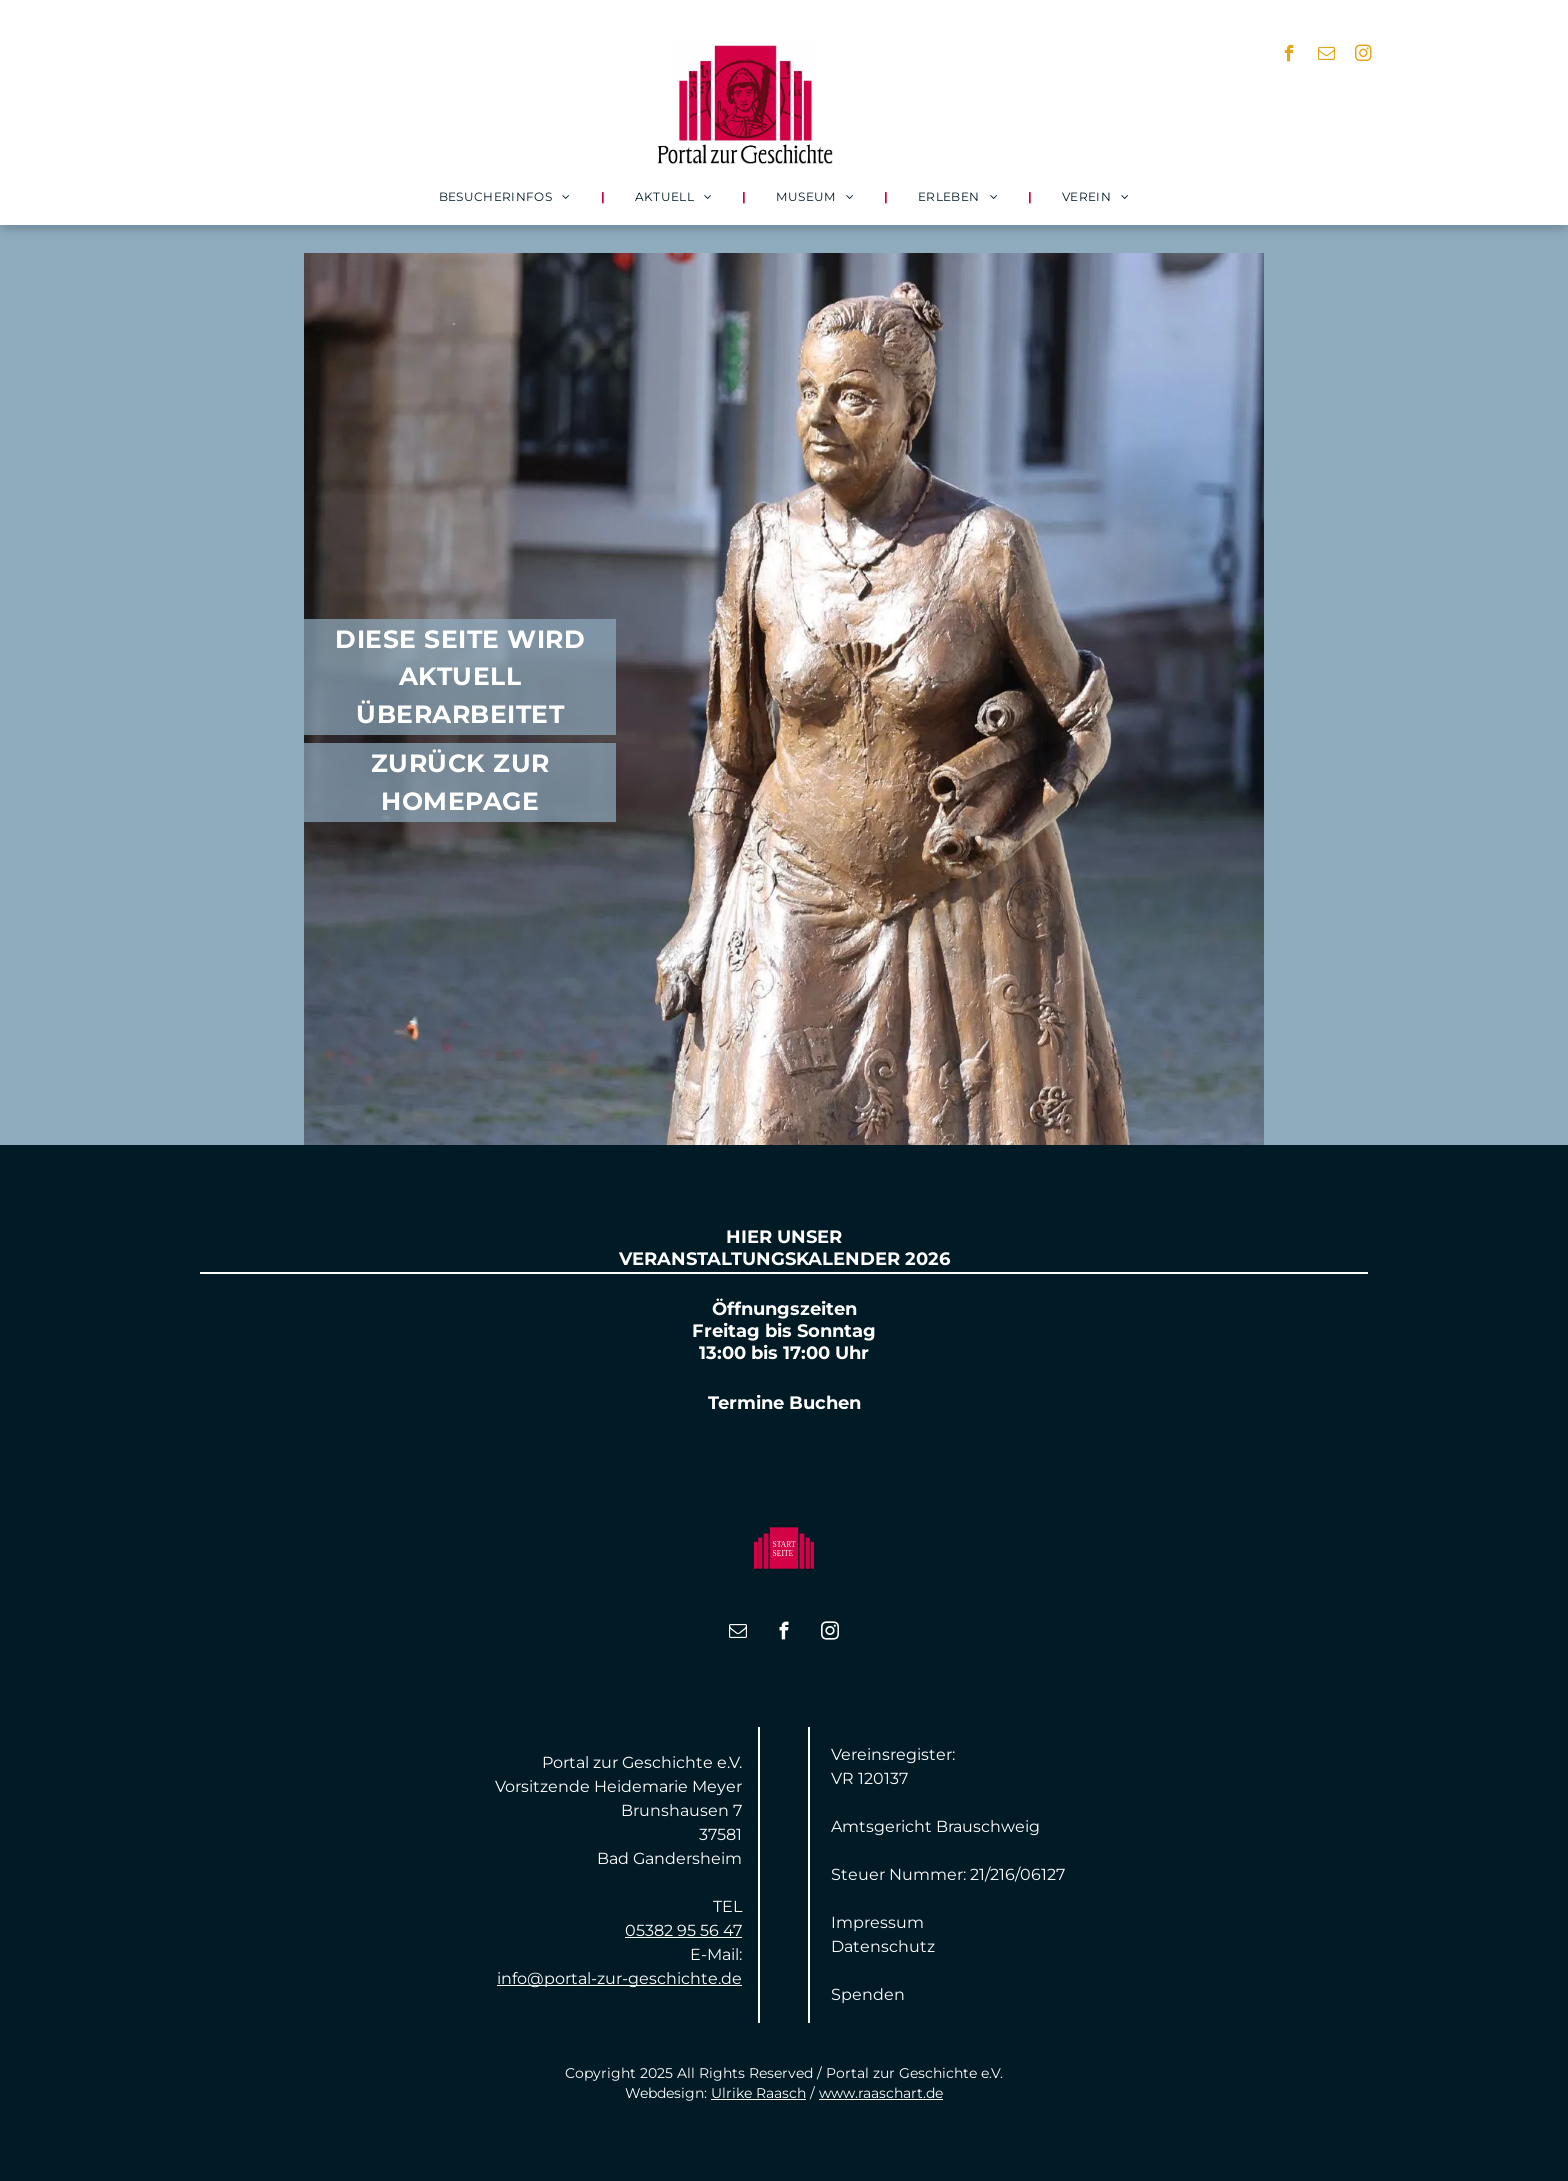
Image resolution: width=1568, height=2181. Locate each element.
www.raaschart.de (881, 2093)
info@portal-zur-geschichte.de (619, 1978)
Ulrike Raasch (758, 2093)
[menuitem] (507, 196)
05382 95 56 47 (683, 1930)
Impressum (877, 1922)
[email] (1326, 56)
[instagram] (1363, 56)
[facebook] (1289, 56)
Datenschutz (883, 1946)
